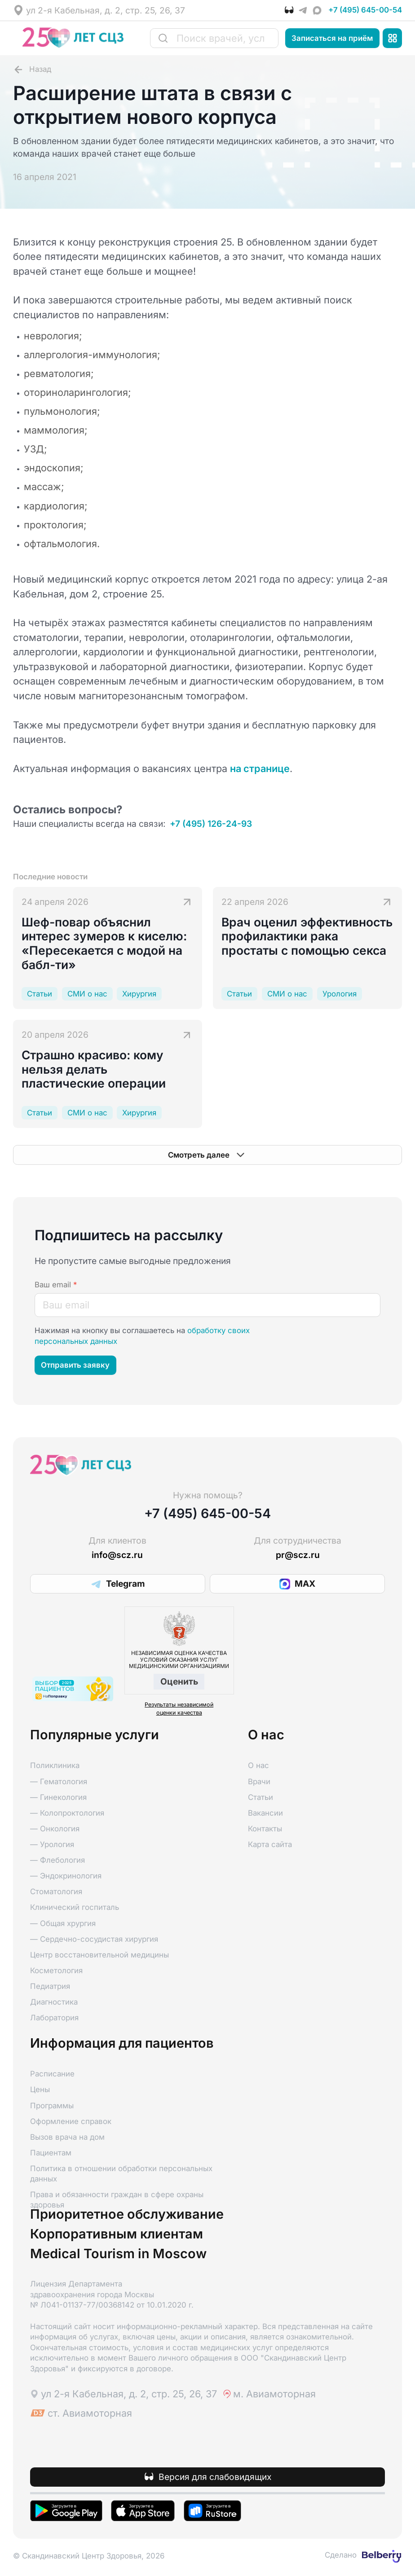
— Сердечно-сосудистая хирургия (94, 1939)
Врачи (259, 1781)
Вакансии (265, 1812)
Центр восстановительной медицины (99, 1954)
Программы (52, 2105)
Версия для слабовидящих (215, 2476)
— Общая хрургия (63, 1923)
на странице (260, 768)
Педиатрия (50, 1986)
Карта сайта (270, 1844)
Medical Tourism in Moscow (118, 2253)
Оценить (179, 1681)
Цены (40, 2089)
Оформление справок (70, 2121)
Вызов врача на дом (67, 2137)
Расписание (52, 2073)
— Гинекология (58, 1797)
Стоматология (56, 1891)
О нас (258, 1765)
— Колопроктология (67, 1812)
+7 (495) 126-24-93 (211, 823)
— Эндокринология (66, 1875)
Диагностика (54, 2001)
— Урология (52, 1844)
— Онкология (54, 1828)
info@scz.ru (117, 1554)
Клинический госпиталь (74, 1907)
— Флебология (57, 1860)
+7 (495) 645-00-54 (365, 9)
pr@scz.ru (298, 1554)
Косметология (56, 1970)
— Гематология (58, 1781)
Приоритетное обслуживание (127, 2214)
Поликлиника (54, 1765)
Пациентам (50, 2152)
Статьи (260, 1797)
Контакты (265, 1828)
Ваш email (56, 1284)
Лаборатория (54, 2017)
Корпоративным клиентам (116, 2234)
